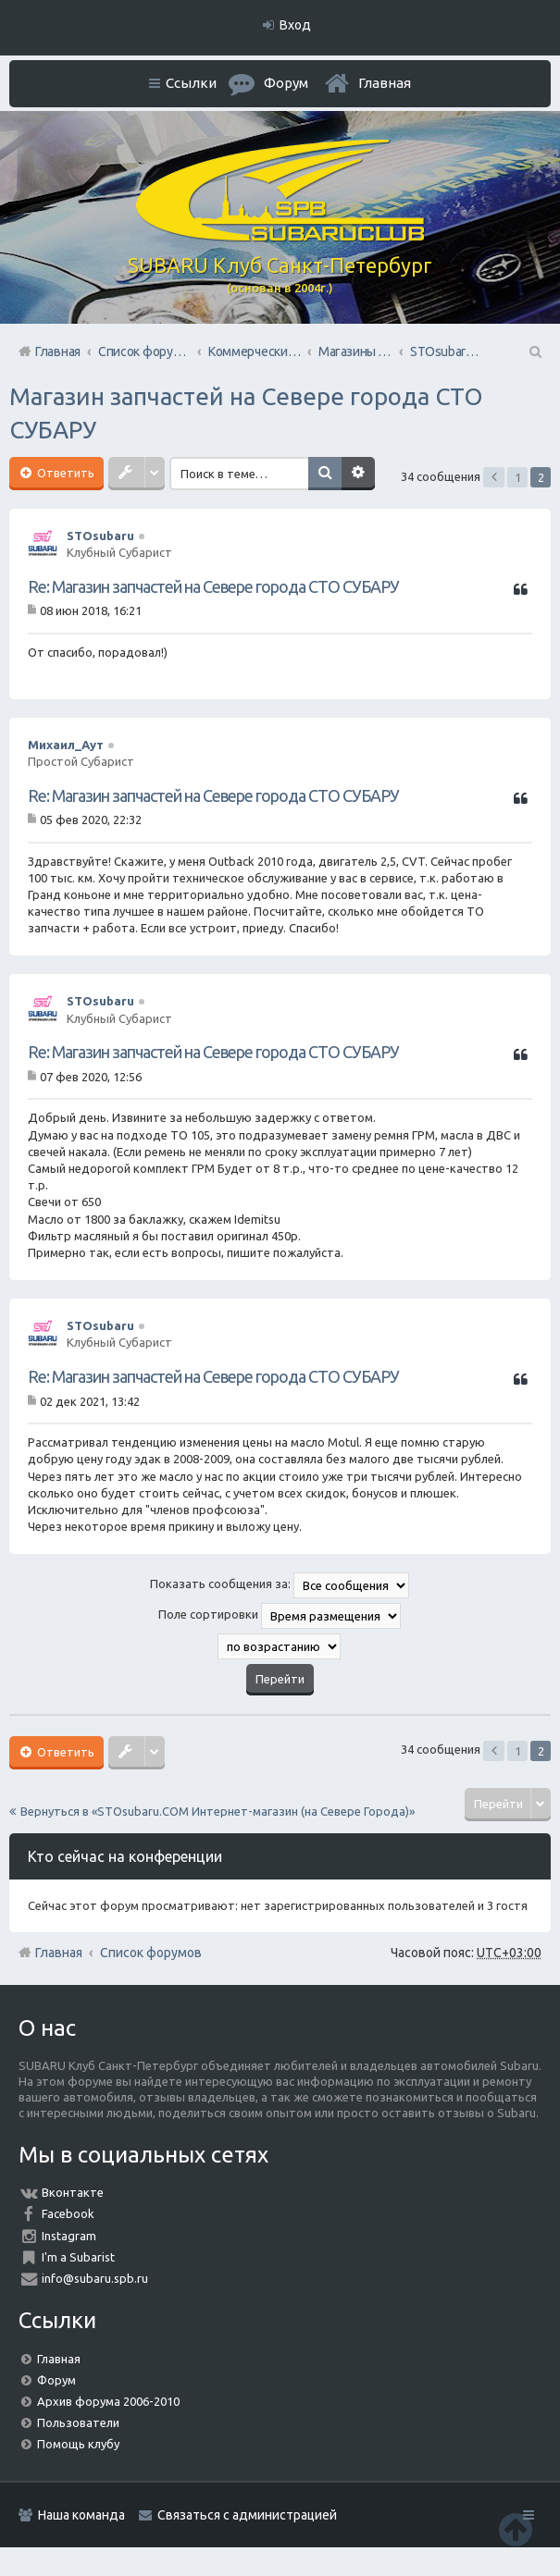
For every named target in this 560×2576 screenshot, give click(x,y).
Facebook (68, 2213)
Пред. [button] (493, 477)
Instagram (69, 2235)
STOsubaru (100, 535)
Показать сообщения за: (279, 1585)
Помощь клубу (78, 2443)
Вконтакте (73, 2192)
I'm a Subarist (78, 2256)
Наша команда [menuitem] (81, 2515)
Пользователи (78, 2422)
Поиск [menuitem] (534, 351)
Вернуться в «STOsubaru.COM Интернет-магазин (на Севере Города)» (217, 1811)
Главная (384, 83)
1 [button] (518, 477)
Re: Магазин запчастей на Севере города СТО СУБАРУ (213, 586)
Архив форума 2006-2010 (108, 2401)
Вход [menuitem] (295, 25)
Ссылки (191, 83)
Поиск (325, 473)
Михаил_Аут (66, 744)
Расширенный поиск (358, 473)
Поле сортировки (279, 1616)
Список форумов (151, 1952)
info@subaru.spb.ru (95, 2278)
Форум (56, 2379)
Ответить (64, 472)
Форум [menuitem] (286, 83)
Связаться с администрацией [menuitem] (247, 2515)
